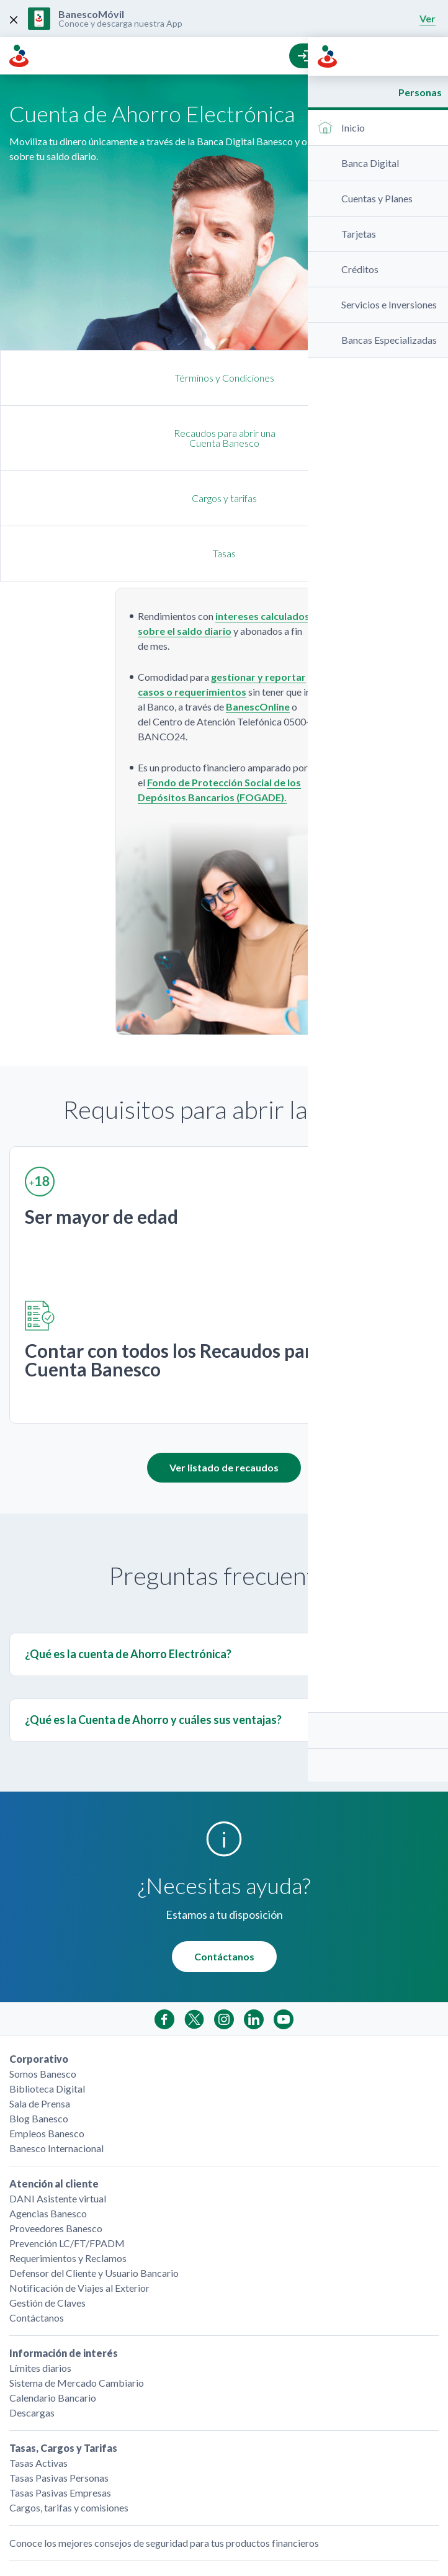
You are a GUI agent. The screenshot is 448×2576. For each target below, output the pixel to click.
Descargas (32, 2302)
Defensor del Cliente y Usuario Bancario (94, 2162)
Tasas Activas (38, 2352)
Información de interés (63, 2242)
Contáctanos (224, 1846)
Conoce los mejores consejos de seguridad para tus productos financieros (164, 2432)
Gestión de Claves (47, 2192)
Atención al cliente (54, 2073)
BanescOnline (258, 596)
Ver (427, 18)
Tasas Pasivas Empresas (60, 2382)
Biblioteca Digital (47, 1978)
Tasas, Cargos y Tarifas (63, 2337)
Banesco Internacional (56, 2038)
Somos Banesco (42, 1963)
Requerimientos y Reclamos (68, 2147)
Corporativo (38, 1948)
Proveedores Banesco (55, 2118)
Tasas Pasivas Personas (59, 2367)
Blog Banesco (38, 2008)
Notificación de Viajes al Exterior (79, 2177)
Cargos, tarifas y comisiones (68, 2397)
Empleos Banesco (46, 2023)
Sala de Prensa (39, 1993)
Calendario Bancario (52, 2287)
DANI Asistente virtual (57, 2088)
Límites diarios (40, 2257)
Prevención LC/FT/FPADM (67, 2132)
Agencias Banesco (48, 2103)
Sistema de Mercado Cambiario (76, 2272)
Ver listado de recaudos (224, 1357)
